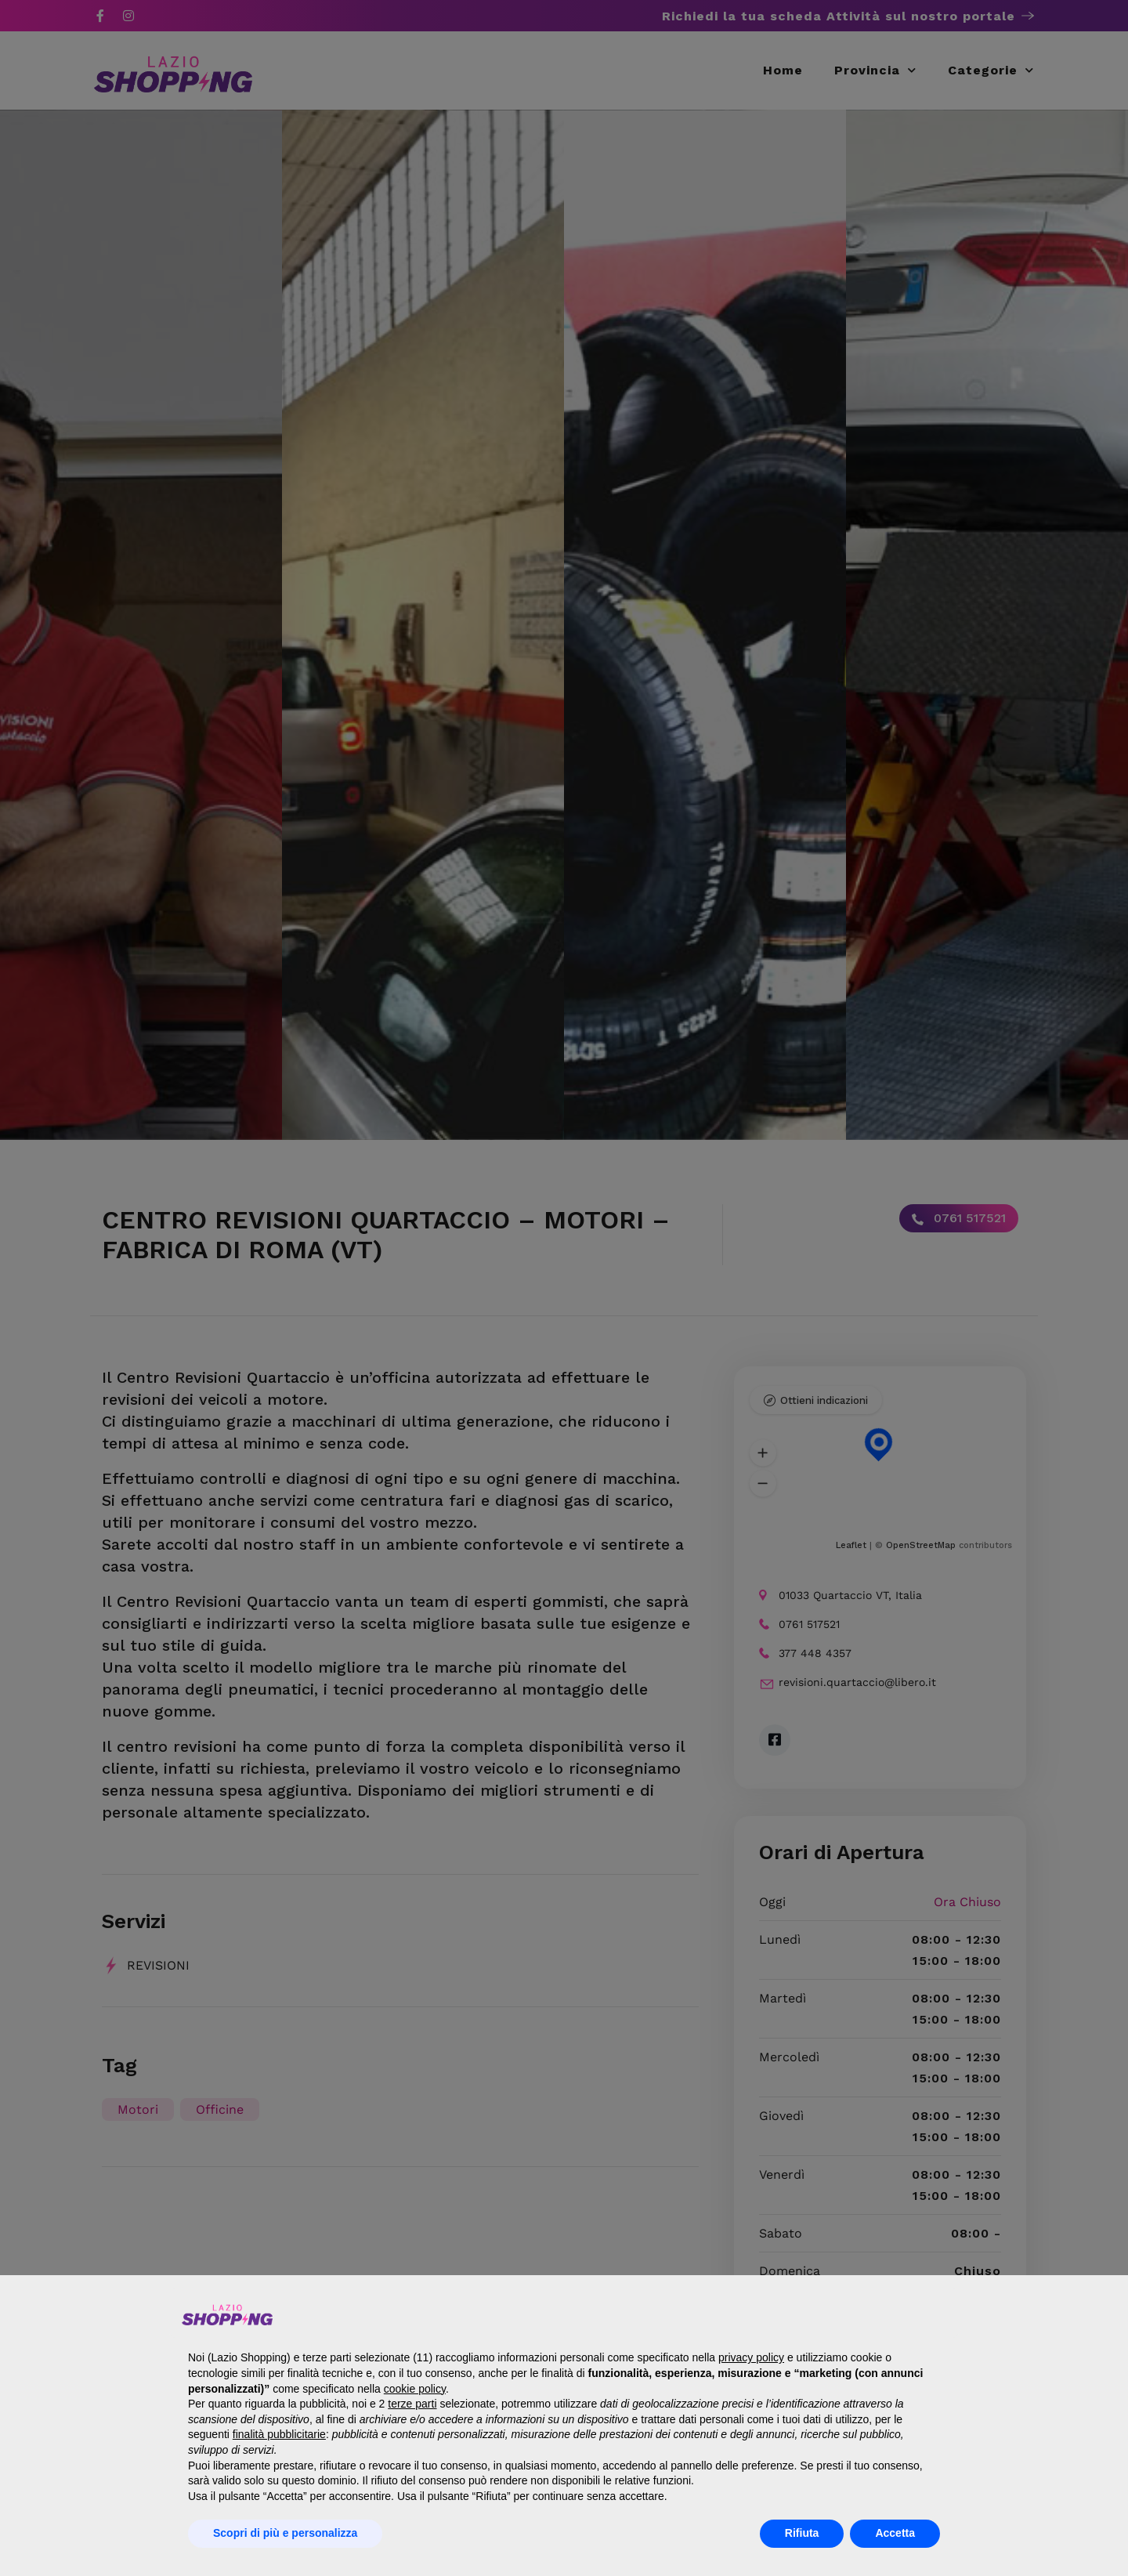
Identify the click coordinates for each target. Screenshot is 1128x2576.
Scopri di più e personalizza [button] (285, 2533)
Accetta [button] (895, 2533)
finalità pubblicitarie (279, 2434)
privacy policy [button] (751, 2357)
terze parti (412, 2403)
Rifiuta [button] (802, 2533)
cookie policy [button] (415, 2388)
